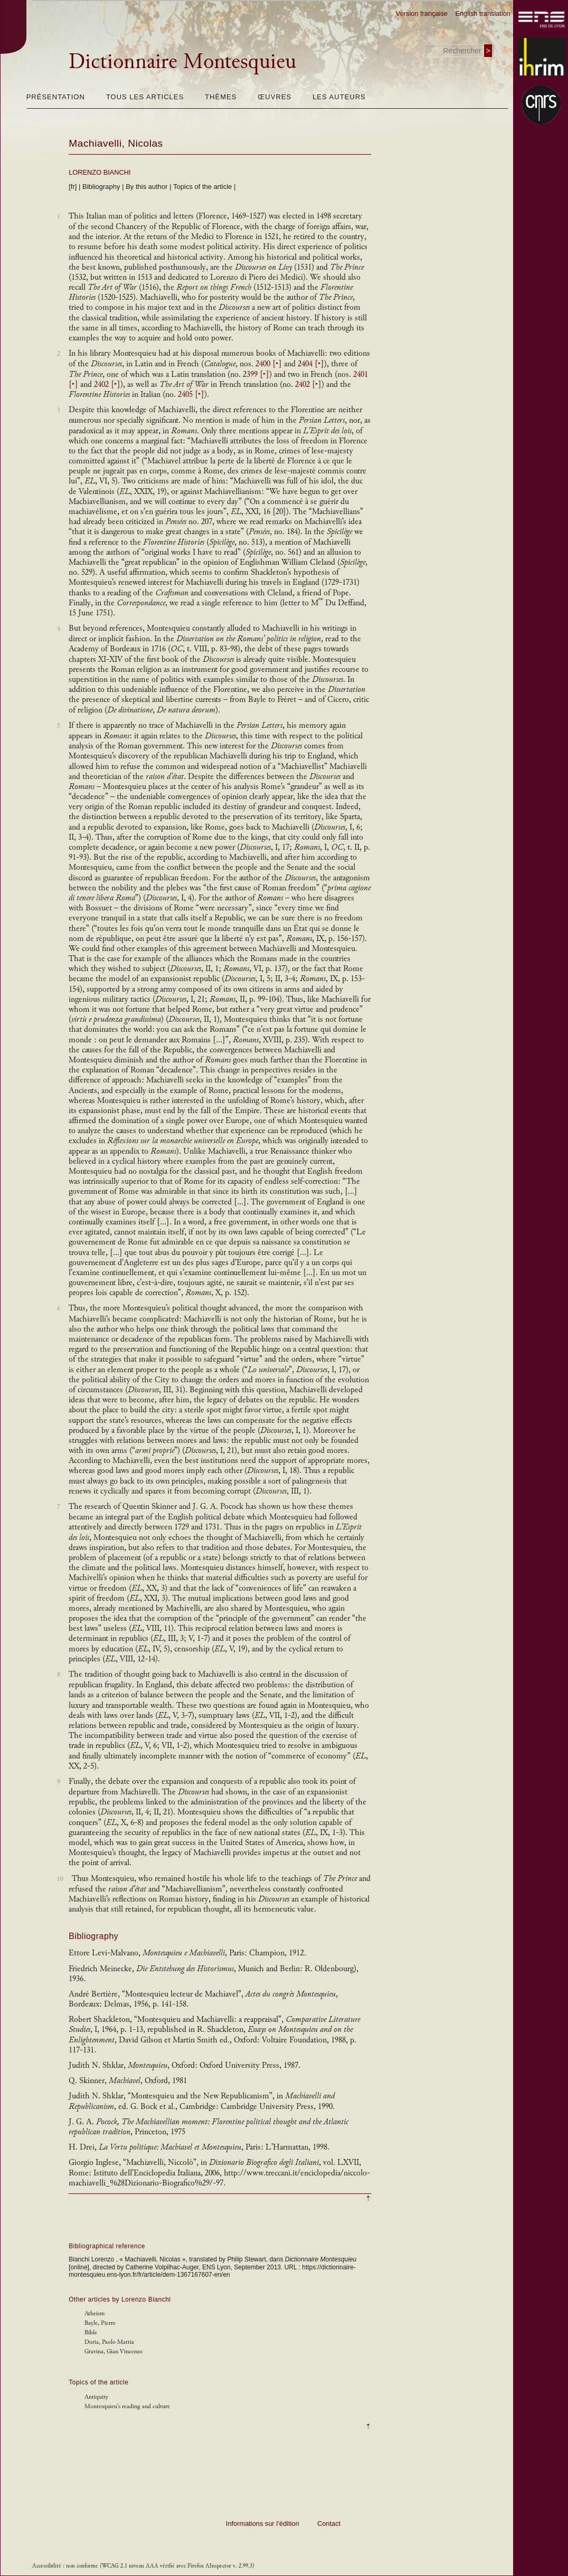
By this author (147, 187)
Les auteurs (339, 97)
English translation (482, 13)
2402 (107, 384)
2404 (311, 364)
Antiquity (96, 2396)
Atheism (94, 2313)
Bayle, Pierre (100, 2322)
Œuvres (274, 97)
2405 (191, 394)
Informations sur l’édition (262, 2523)
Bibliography (101, 187)
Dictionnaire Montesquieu (182, 61)
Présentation (55, 97)
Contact (328, 2523)
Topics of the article (202, 187)
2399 (256, 374)
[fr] (73, 187)
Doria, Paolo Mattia (109, 2341)
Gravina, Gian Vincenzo (113, 2351)
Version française (422, 13)
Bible (90, 2332)
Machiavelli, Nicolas (116, 143)
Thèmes (220, 97)
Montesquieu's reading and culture (127, 2406)
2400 (268, 364)
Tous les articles (145, 97)
